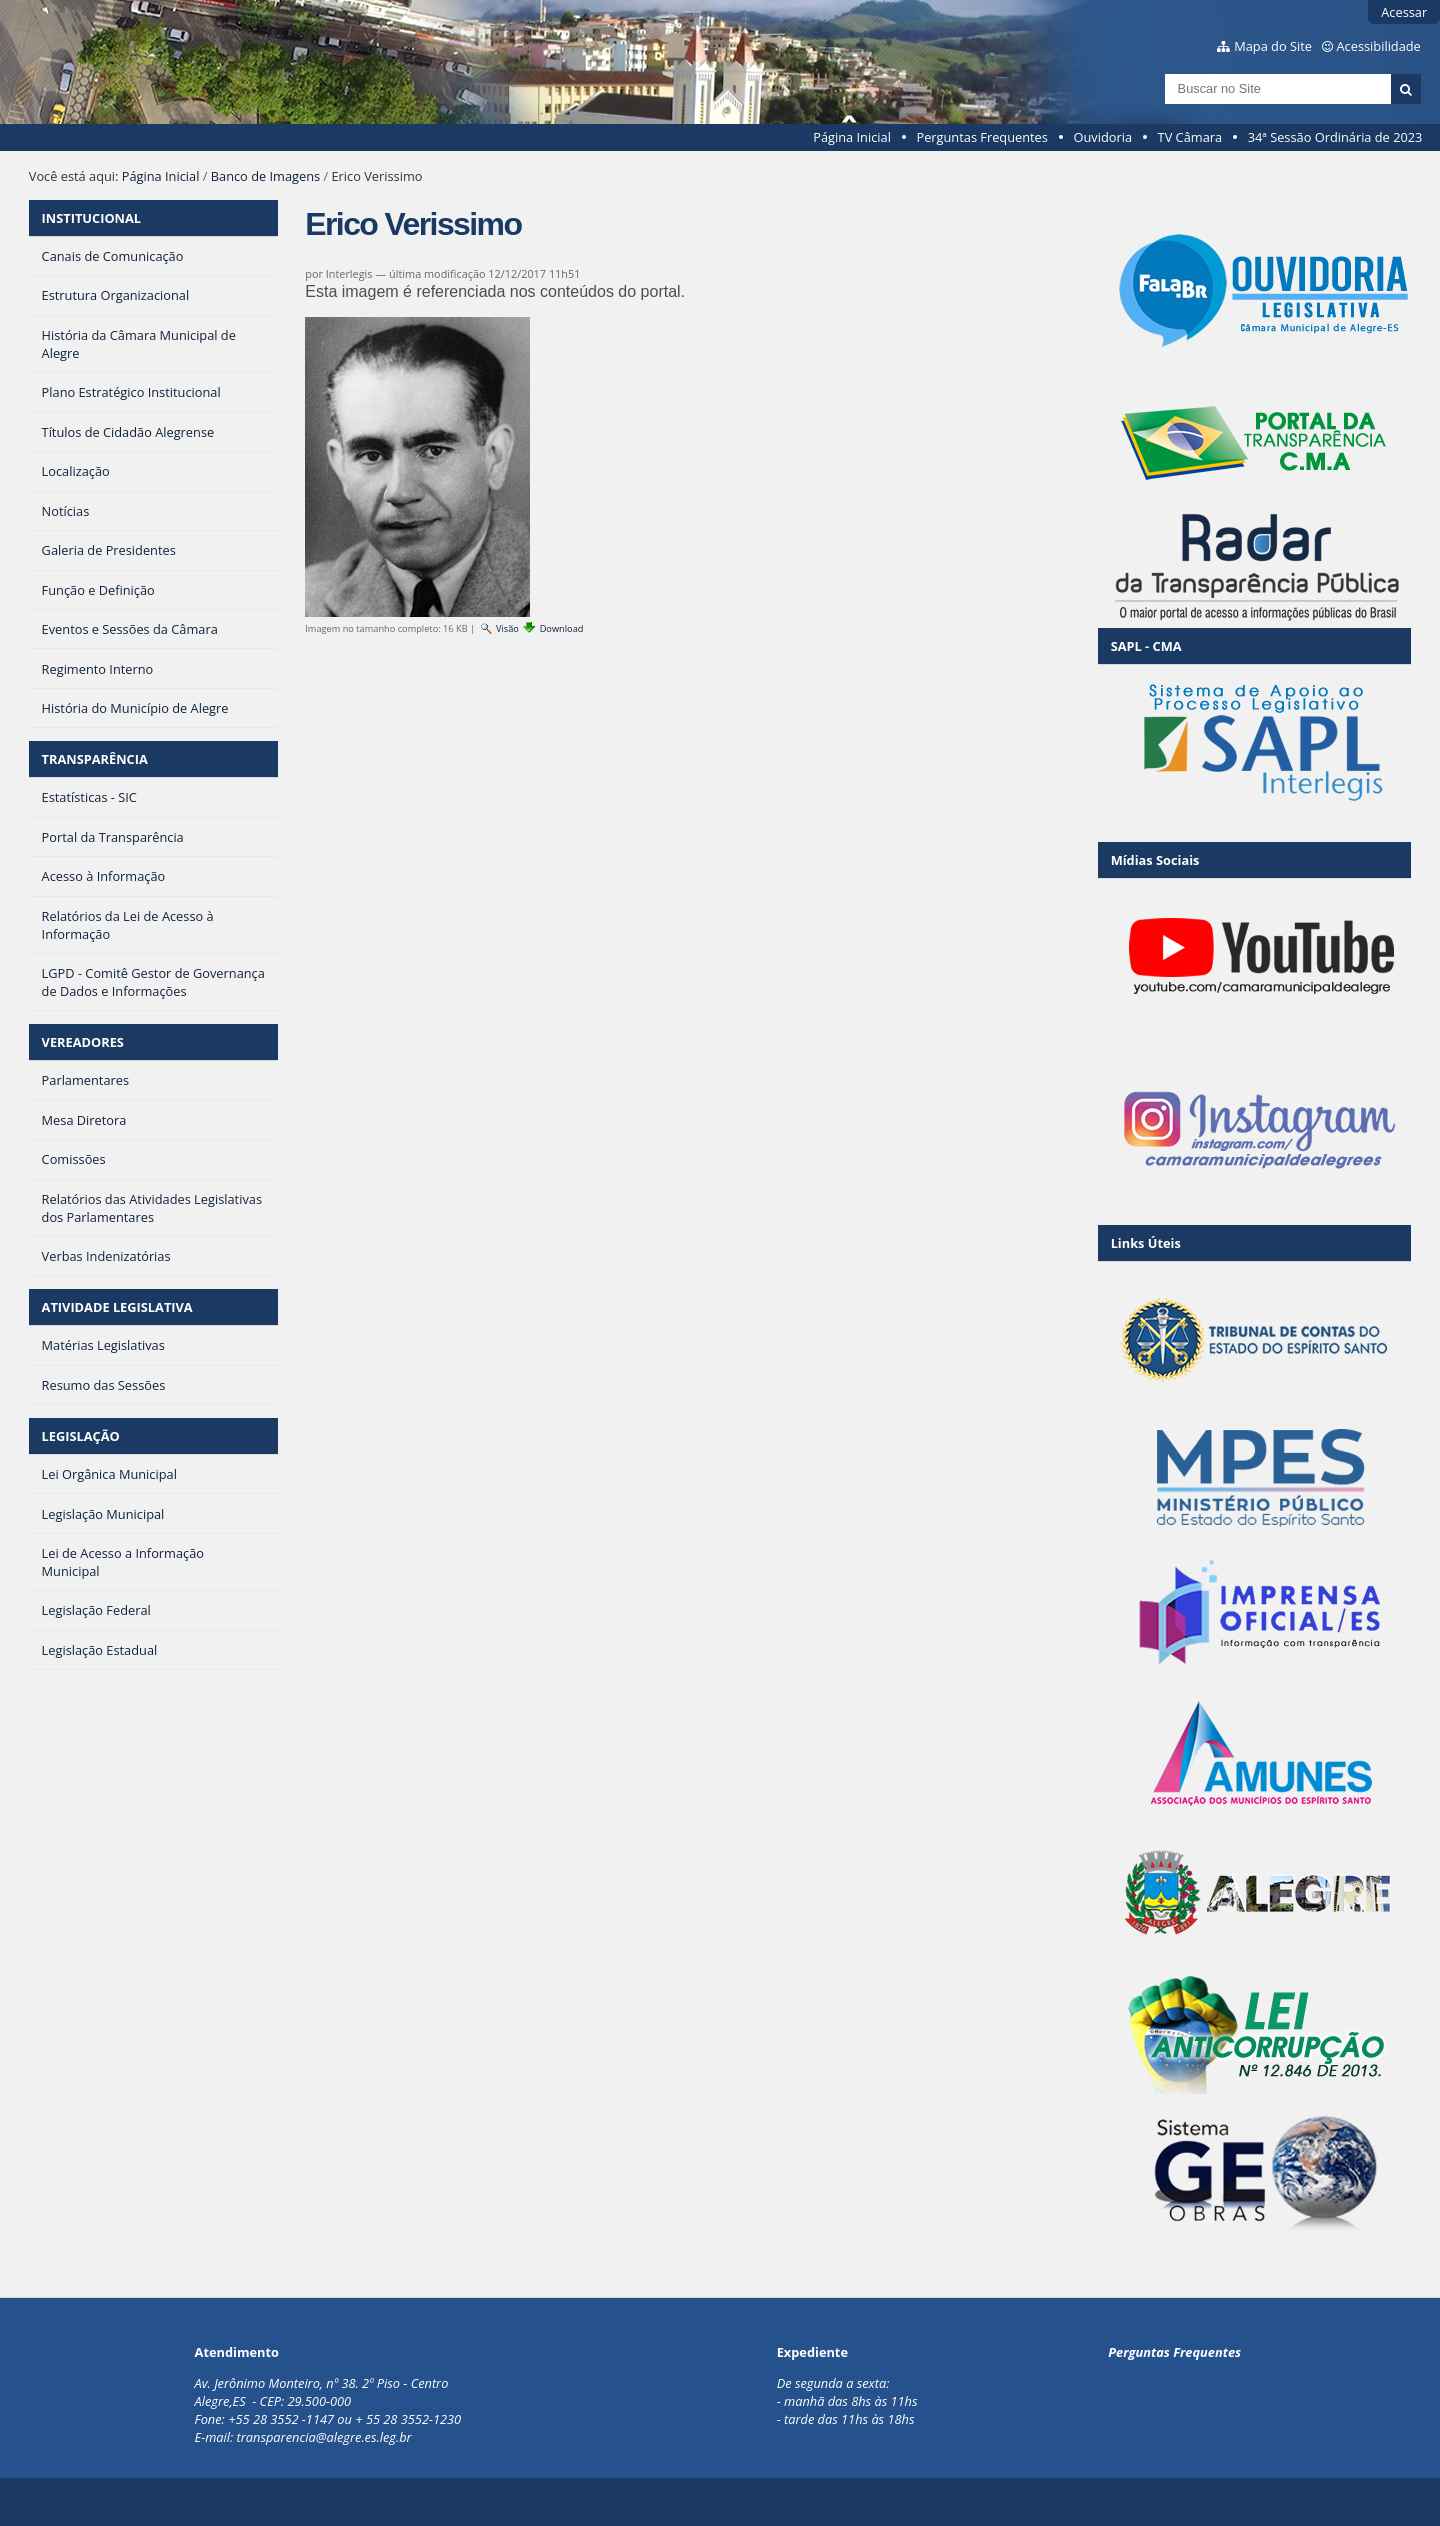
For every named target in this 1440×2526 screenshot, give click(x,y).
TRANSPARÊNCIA (95, 759)
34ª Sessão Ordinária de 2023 (1335, 137)
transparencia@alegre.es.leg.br (324, 2437)
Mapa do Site (1273, 46)
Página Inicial (852, 137)
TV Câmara (1190, 137)
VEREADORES (83, 1042)
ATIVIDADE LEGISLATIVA (117, 1307)
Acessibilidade (1379, 46)
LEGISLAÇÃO (81, 1436)
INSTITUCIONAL (91, 218)
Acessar (1404, 12)
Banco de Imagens (265, 176)
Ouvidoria (1102, 137)
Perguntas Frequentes (981, 137)
